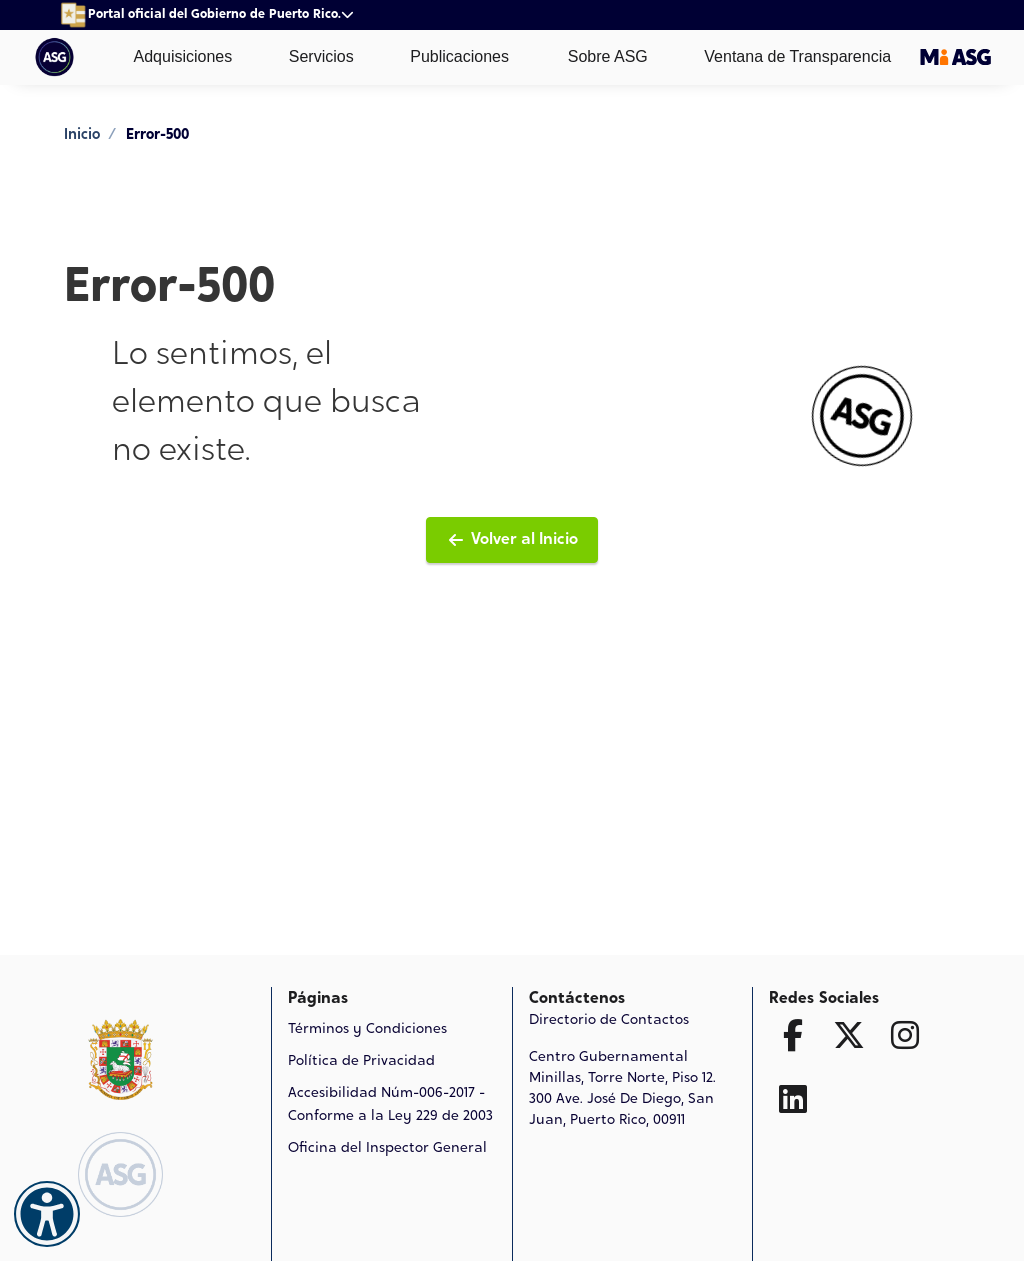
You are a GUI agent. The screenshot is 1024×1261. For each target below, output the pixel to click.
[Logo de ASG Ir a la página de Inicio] (120, 1174)
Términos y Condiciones (367, 1030)
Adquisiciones (168, 57)
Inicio (82, 136)
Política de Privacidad (361, 1062)
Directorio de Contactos (609, 1021)
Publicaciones (445, 57)
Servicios (306, 57)
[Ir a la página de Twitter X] (849, 1035)
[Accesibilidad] (47, 1214)
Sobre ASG (592, 57)
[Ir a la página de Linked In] (793, 1099)
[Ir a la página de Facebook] (793, 1035)
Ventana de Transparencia (783, 57)
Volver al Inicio (512, 540)
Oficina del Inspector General (387, 1149)
